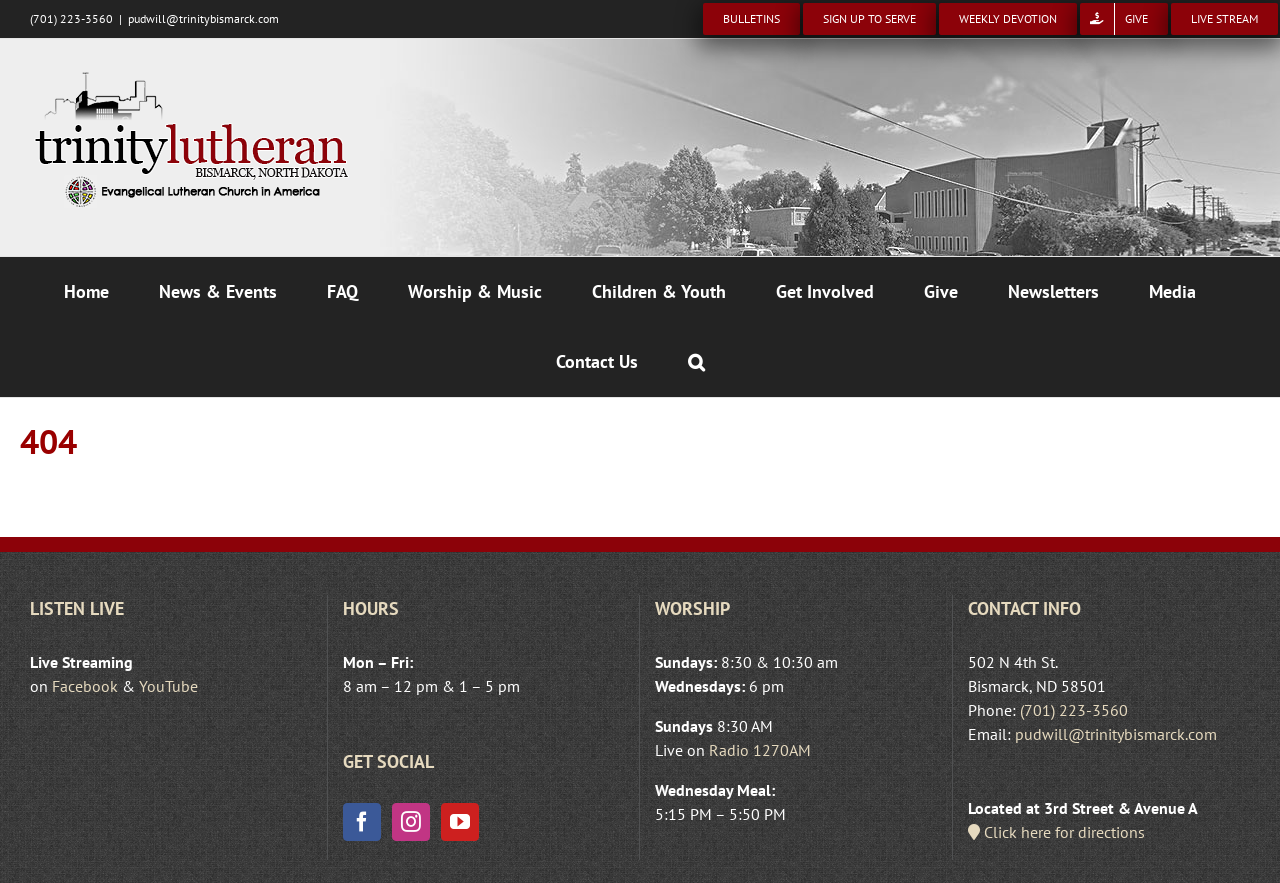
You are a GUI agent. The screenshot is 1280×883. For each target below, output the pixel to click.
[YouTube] (460, 822)
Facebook (85, 686)
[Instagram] (411, 822)
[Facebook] (362, 822)
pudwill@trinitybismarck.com (203, 18)
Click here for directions (1056, 832)
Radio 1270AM (760, 750)
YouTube (168, 686)
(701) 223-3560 (1074, 710)
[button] (696, 362)
